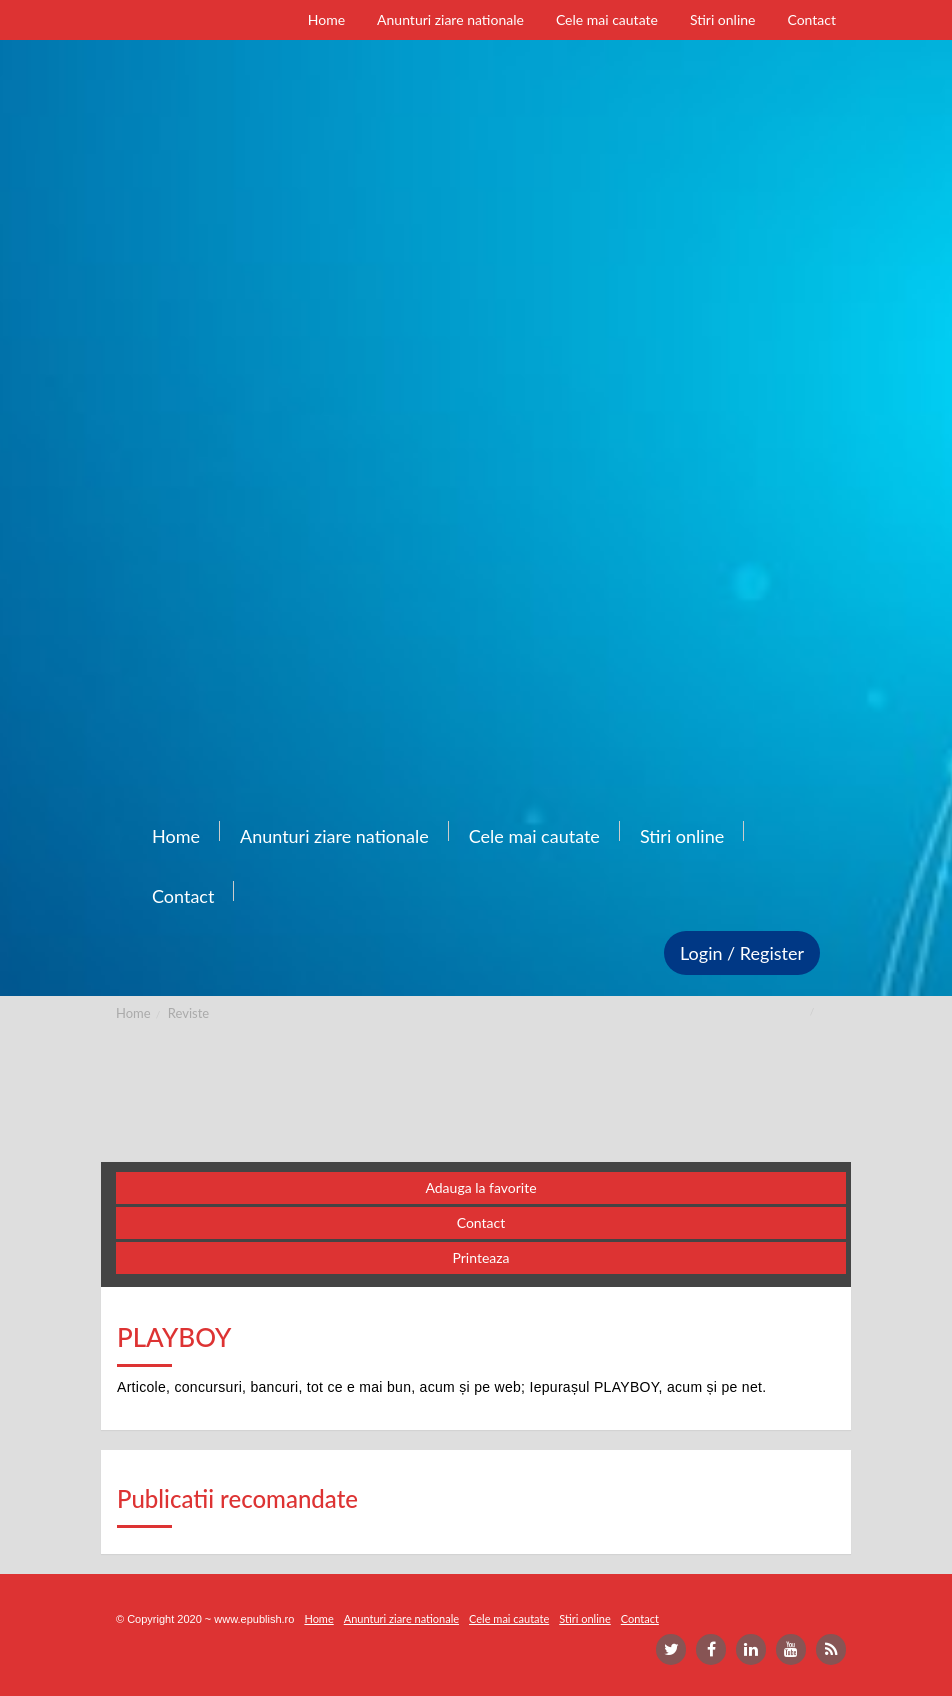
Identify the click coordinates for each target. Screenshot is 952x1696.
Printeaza (480, 1257)
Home (133, 1013)
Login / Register (742, 953)
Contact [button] (481, 1222)
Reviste (188, 1013)
